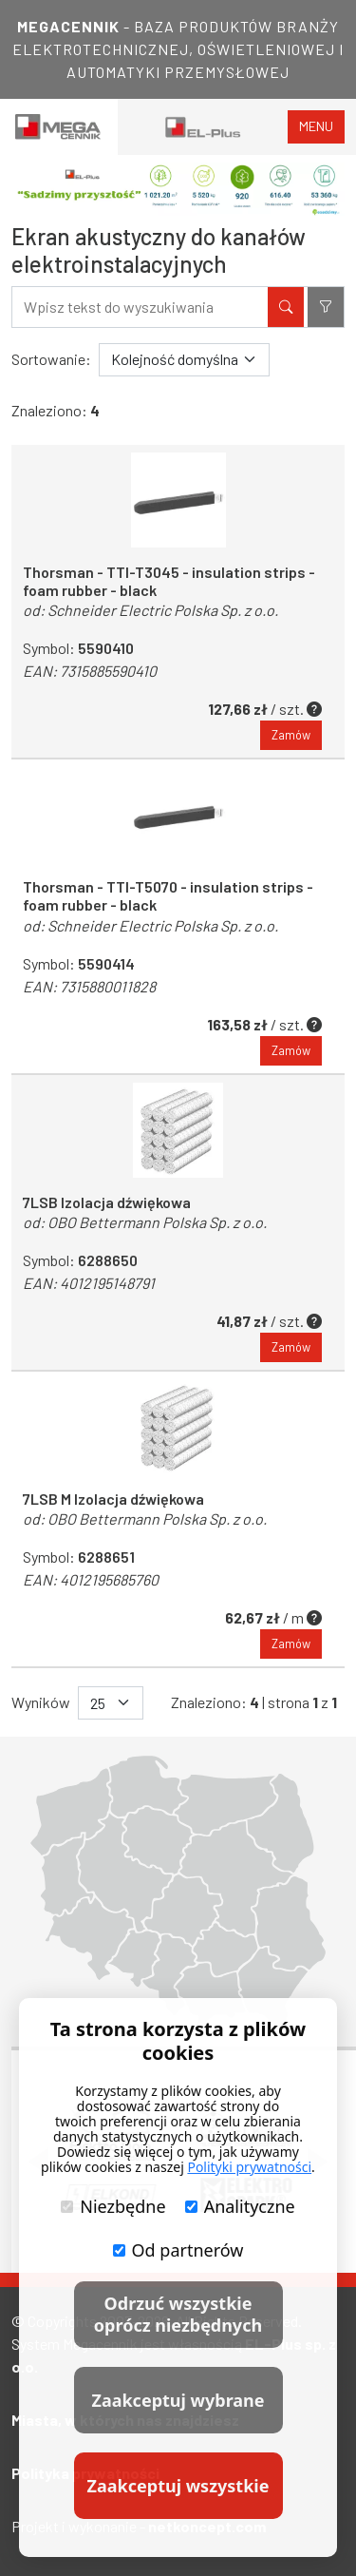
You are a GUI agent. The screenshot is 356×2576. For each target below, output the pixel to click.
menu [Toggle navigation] (316, 126)
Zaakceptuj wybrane (177, 2400)
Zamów (291, 734)
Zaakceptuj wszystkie (178, 2485)
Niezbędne (113, 2206)
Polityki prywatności (249, 2167)
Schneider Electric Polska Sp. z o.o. (162, 610)
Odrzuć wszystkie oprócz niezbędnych (178, 2314)
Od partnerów (178, 2250)
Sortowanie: (51, 359)
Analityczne (240, 2206)
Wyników (40, 1702)
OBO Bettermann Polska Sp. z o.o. (157, 1222)
